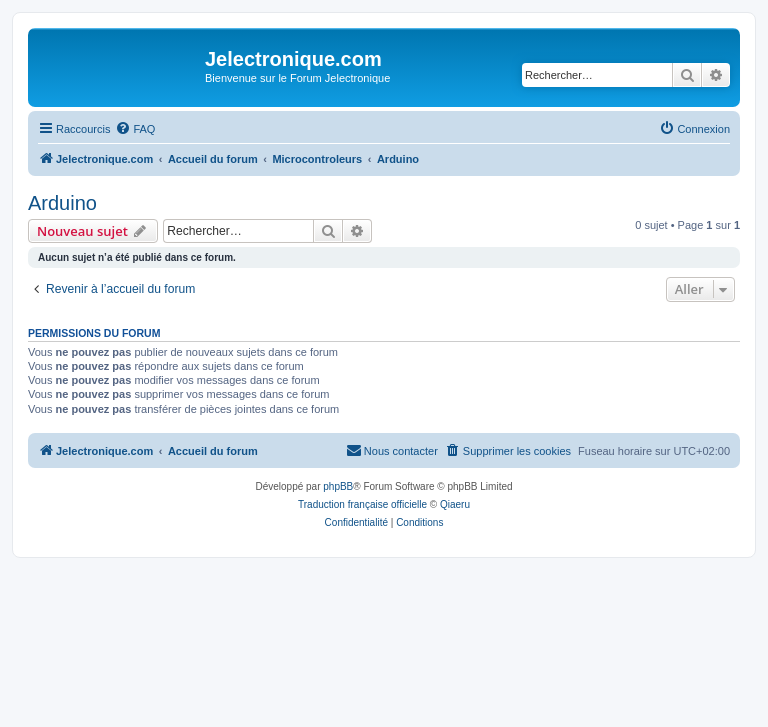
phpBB (338, 486)
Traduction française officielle (362, 504)
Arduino (62, 203)
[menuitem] (135, 129)
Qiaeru (455, 504)
